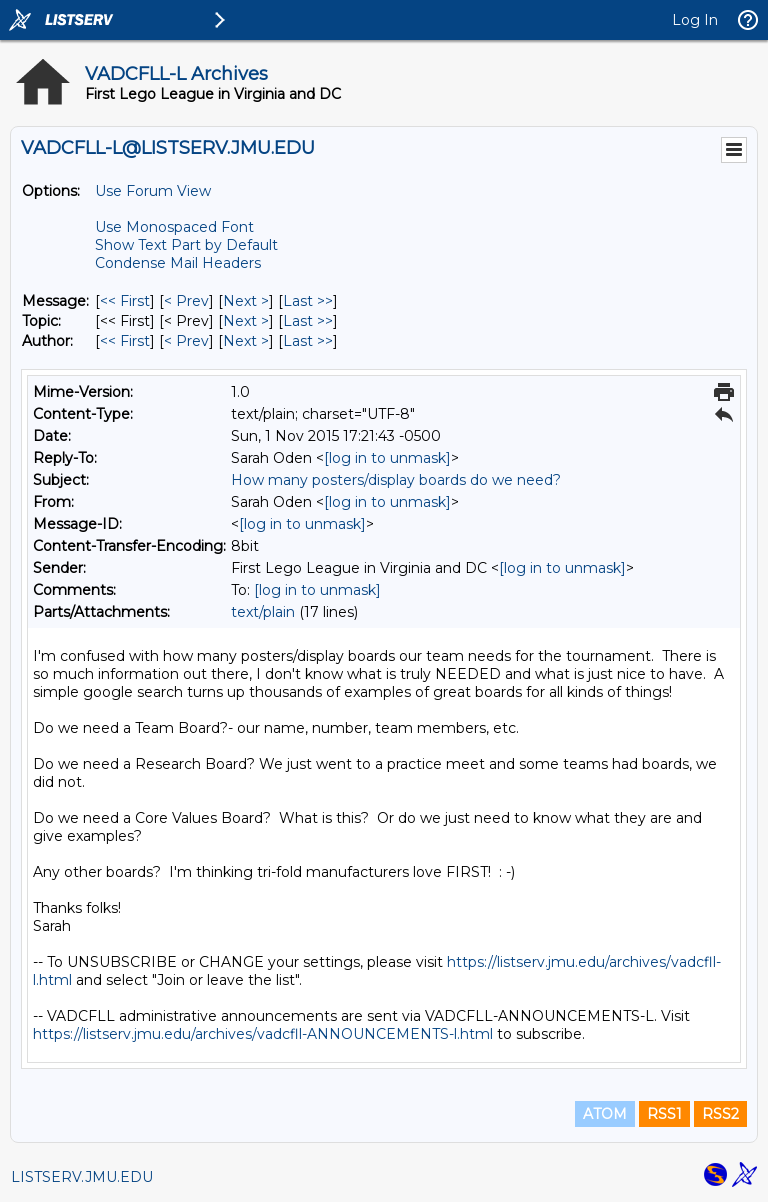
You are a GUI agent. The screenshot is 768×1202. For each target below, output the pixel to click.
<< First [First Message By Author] (125, 341)
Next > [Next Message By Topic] (246, 321)
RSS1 (664, 1114)
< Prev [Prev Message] (186, 301)
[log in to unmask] (387, 458)
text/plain (263, 612)
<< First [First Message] (125, 301)
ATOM (605, 1114)
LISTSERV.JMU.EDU (82, 1177)
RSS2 (720, 1114)
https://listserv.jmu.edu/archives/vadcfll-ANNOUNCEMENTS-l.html (263, 1034)
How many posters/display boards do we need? (396, 480)
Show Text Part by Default (186, 245)
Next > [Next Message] (246, 301)
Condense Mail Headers (178, 263)
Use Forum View (153, 191)
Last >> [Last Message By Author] (308, 341)
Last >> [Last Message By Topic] (308, 321)
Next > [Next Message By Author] (246, 341)
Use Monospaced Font (174, 227)
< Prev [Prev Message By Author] (186, 341)
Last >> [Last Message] (308, 301)
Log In (695, 20)
